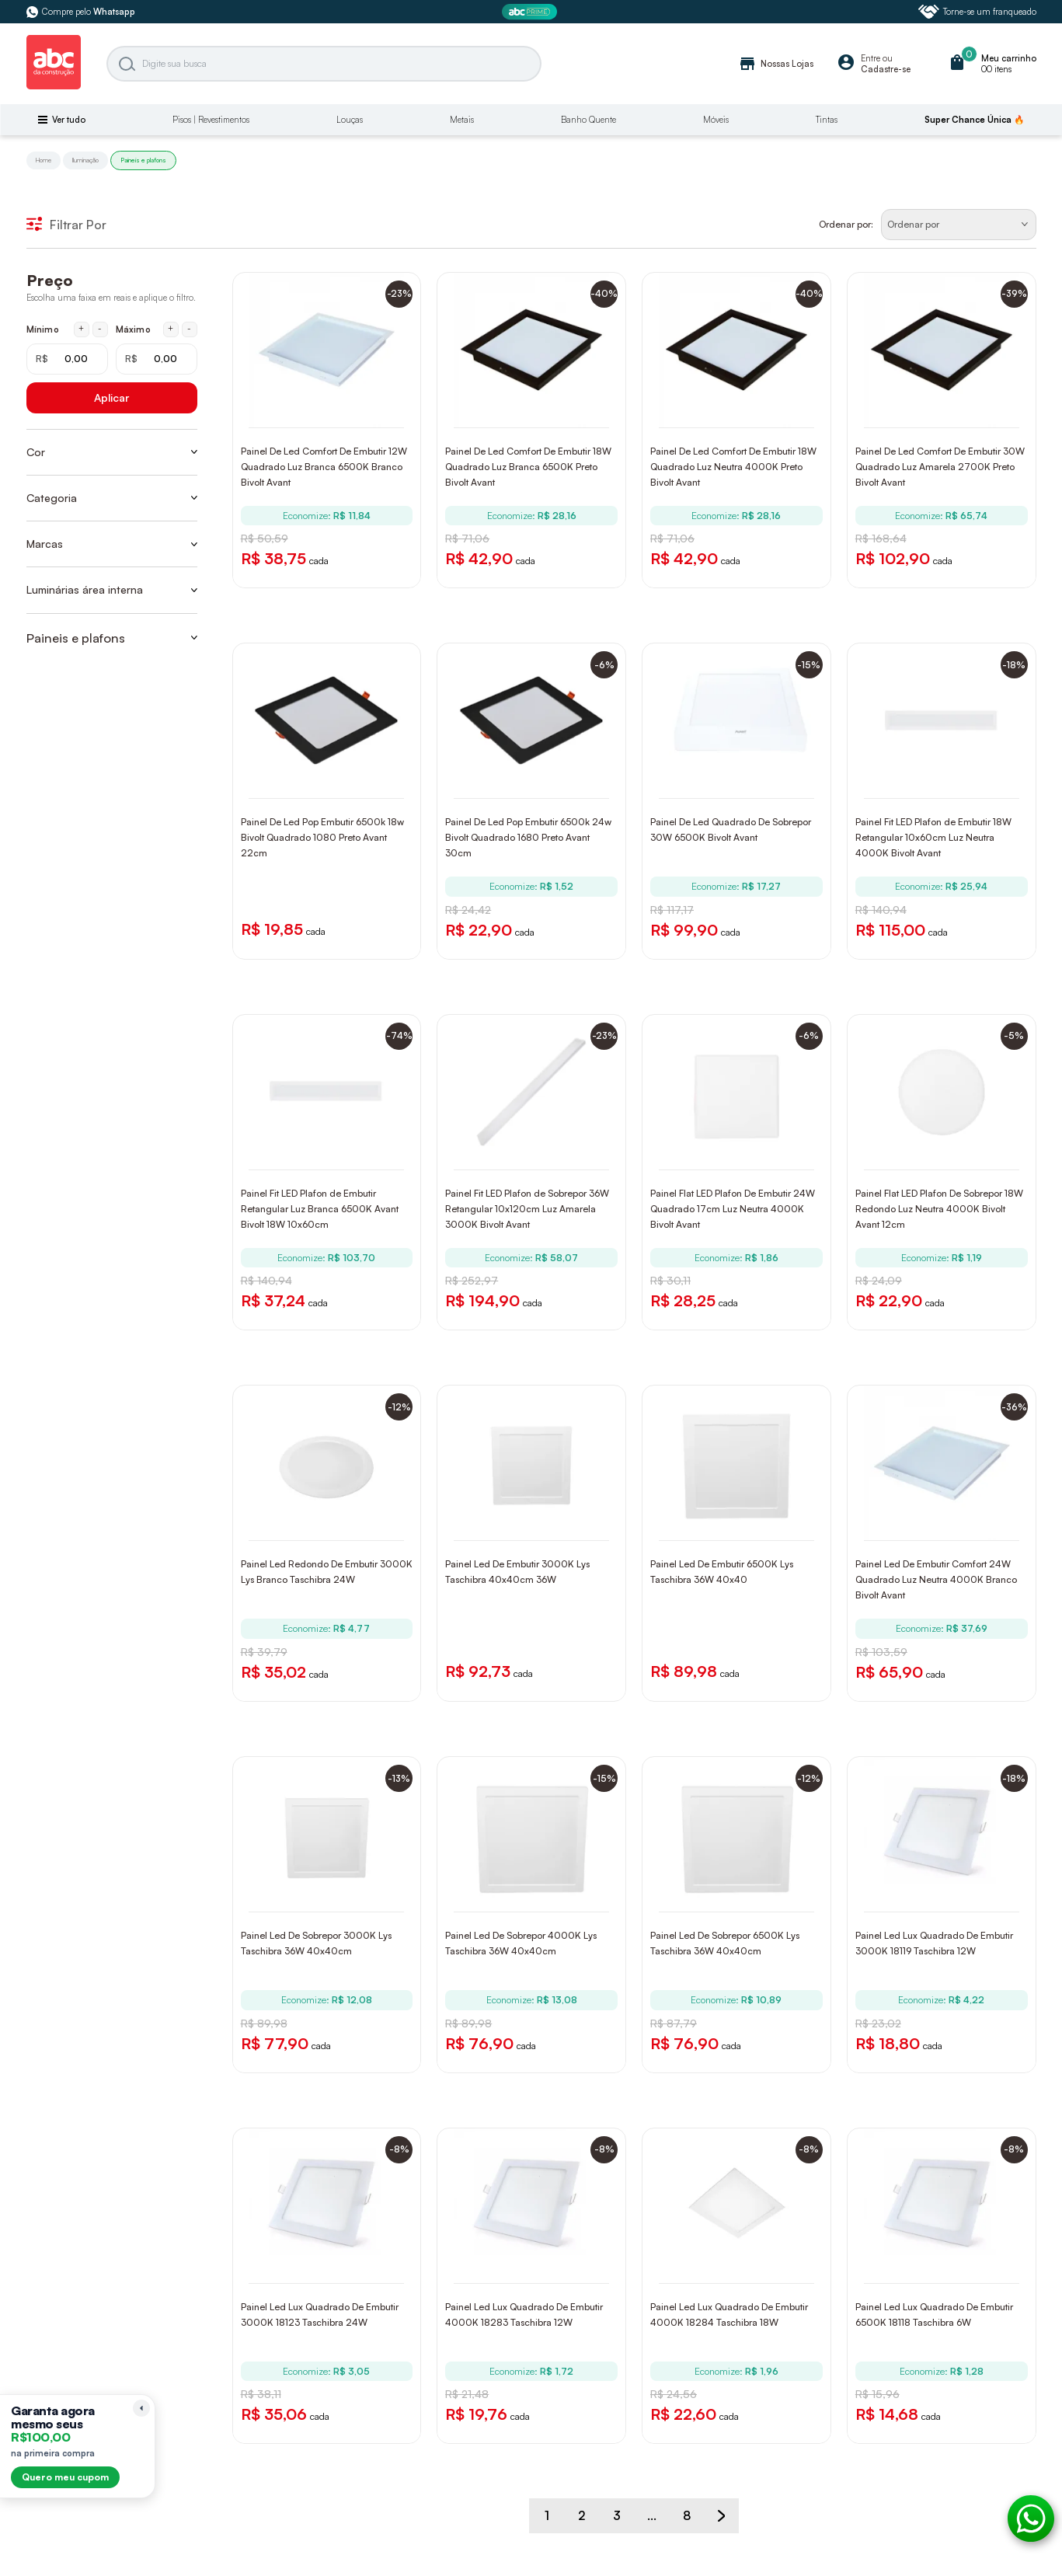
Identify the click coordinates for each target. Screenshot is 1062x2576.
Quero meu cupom (65, 2477)
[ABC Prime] (531, 12)
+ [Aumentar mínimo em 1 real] (81, 328)
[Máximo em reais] (156, 359)
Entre (870, 58)
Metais (462, 119)
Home (43, 160)
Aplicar (111, 397)
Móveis (716, 119)
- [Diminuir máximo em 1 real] (189, 328)
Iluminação (85, 160)
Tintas (826, 119)
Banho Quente (588, 119)
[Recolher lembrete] (141, 2408)
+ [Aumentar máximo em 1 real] (170, 328)
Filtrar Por (66, 224)
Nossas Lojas (775, 63)
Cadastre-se (886, 69)
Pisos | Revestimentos (210, 119)
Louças (349, 119)
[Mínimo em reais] (67, 359)
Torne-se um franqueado (977, 12)
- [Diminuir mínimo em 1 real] (100, 328)
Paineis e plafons (143, 160)
